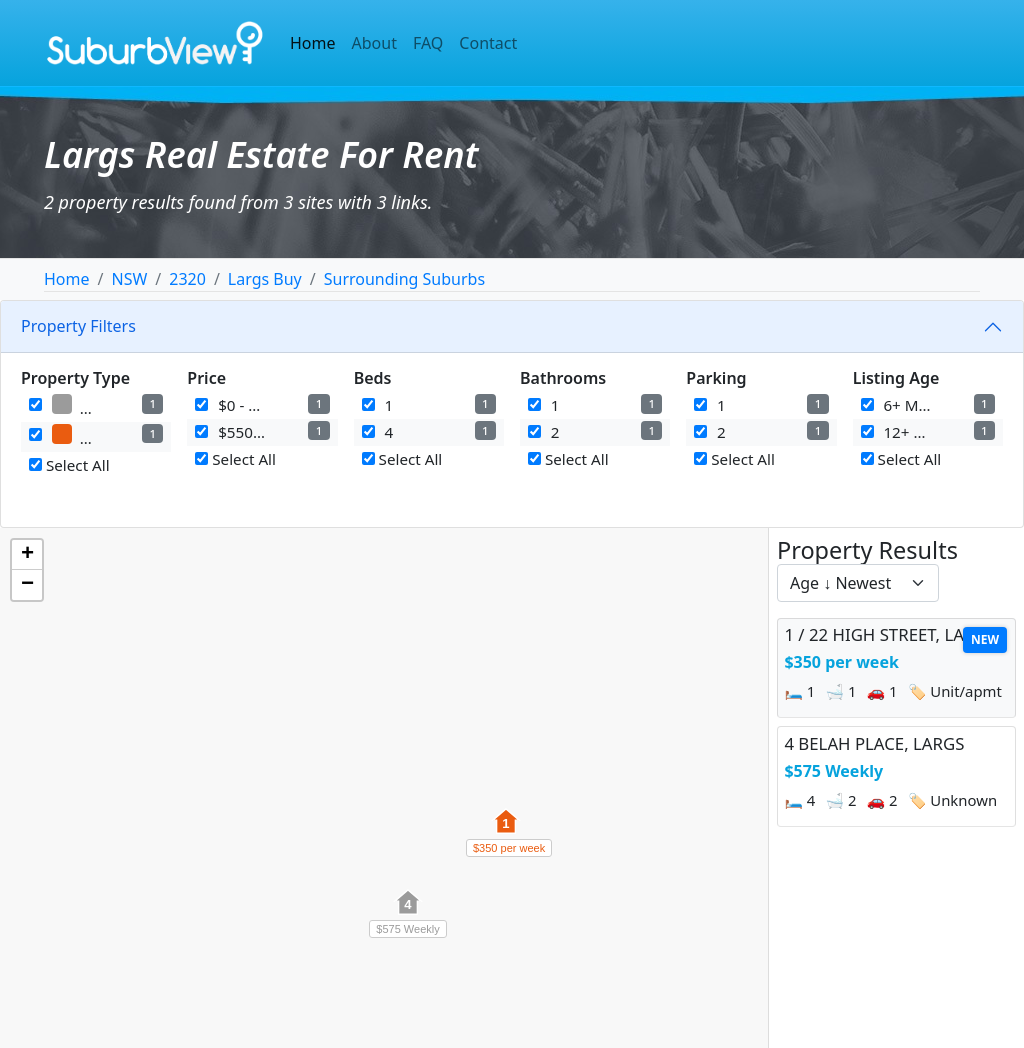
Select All (69, 465)
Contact (488, 43)
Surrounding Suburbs (404, 279)
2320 (187, 279)
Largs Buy (265, 279)
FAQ (428, 43)
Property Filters (78, 326)
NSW (129, 279)
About (374, 43)
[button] (506, 832)
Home (313, 43)
